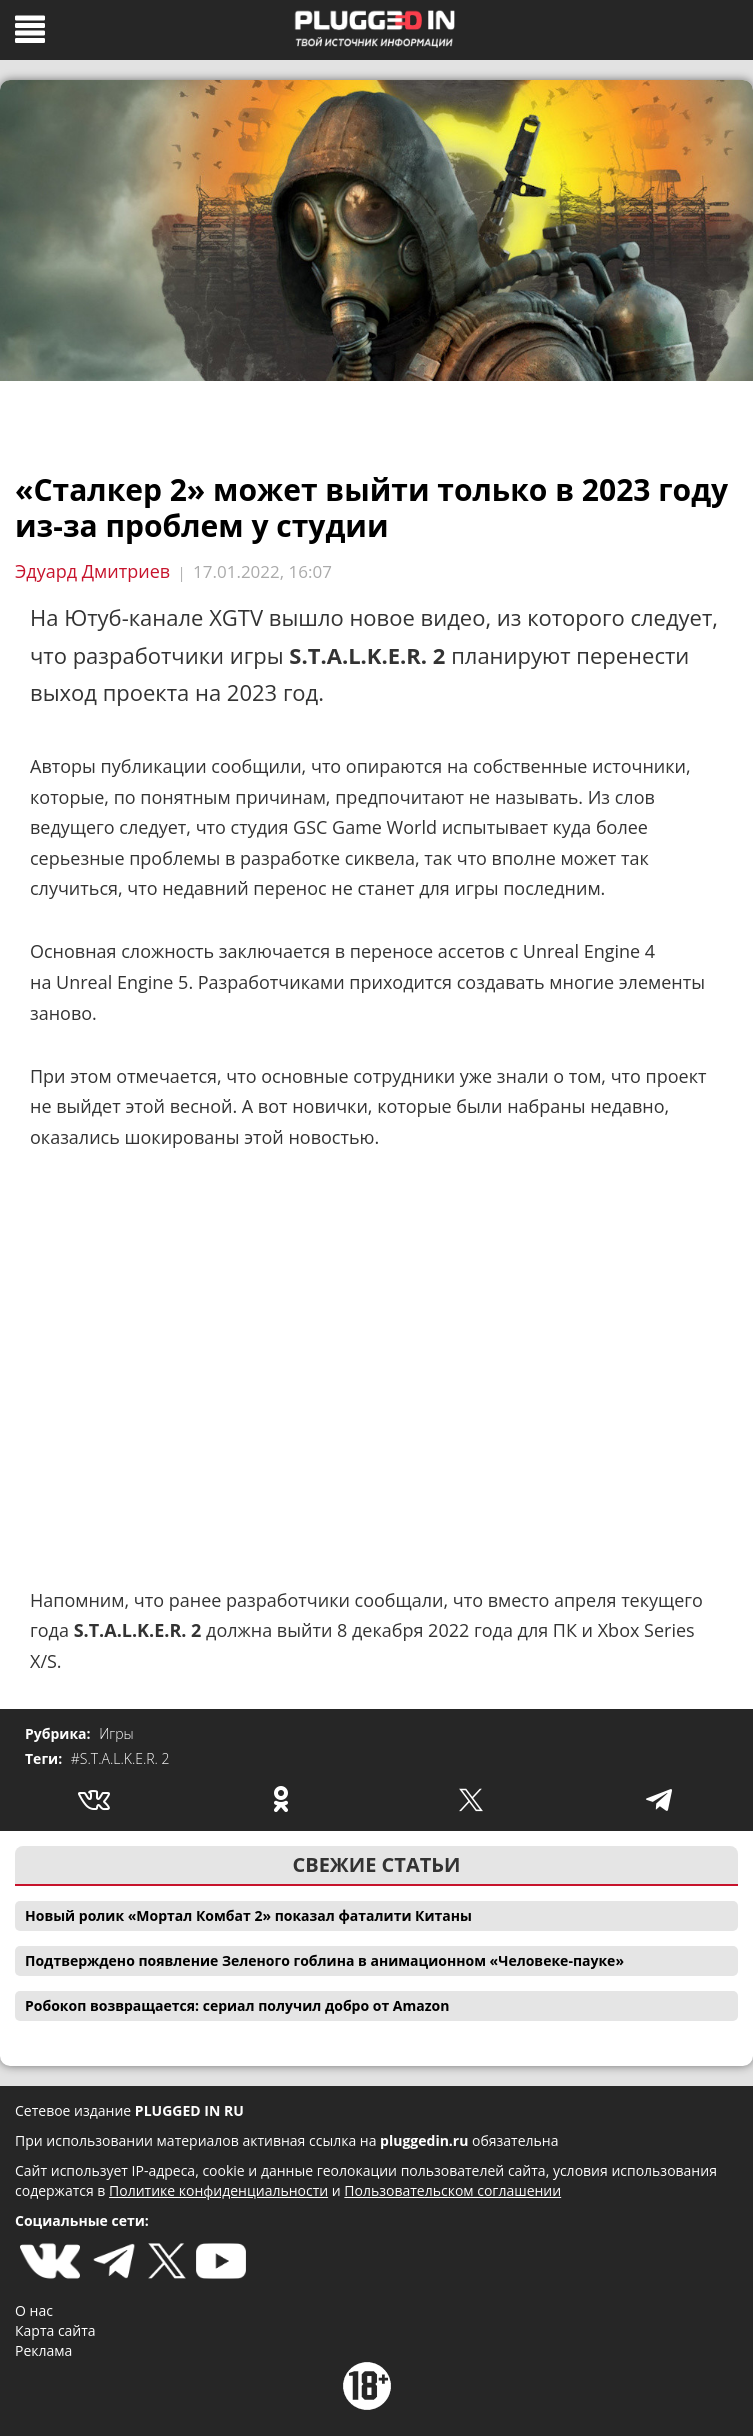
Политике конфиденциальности (218, 2190)
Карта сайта (55, 2330)
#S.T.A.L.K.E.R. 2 (120, 1758)
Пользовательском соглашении (452, 2190)
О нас (34, 2310)
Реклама (43, 2350)
